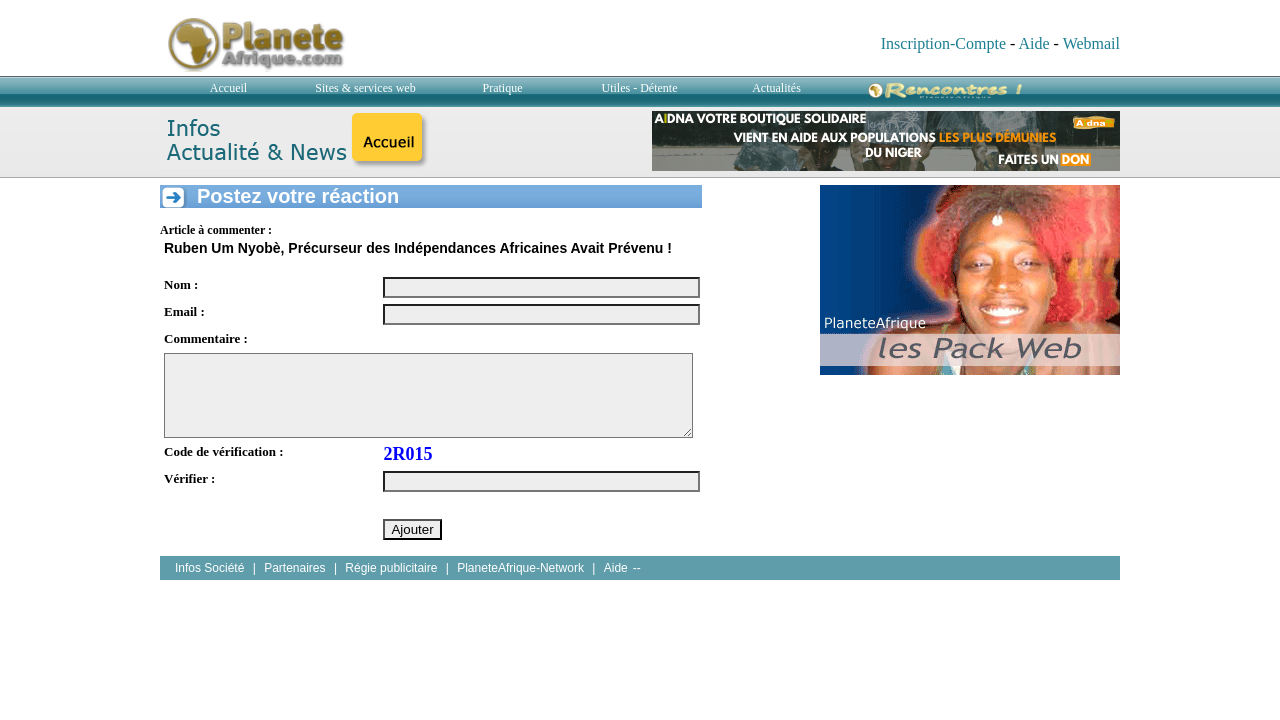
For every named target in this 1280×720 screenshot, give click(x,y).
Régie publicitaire (391, 568)
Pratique (503, 88)
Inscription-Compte (943, 43)
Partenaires (294, 568)
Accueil (228, 88)
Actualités (776, 88)
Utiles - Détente (640, 88)
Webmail (1091, 43)
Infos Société (209, 568)
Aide (1033, 43)
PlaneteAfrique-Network (520, 568)
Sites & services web (365, 88)
